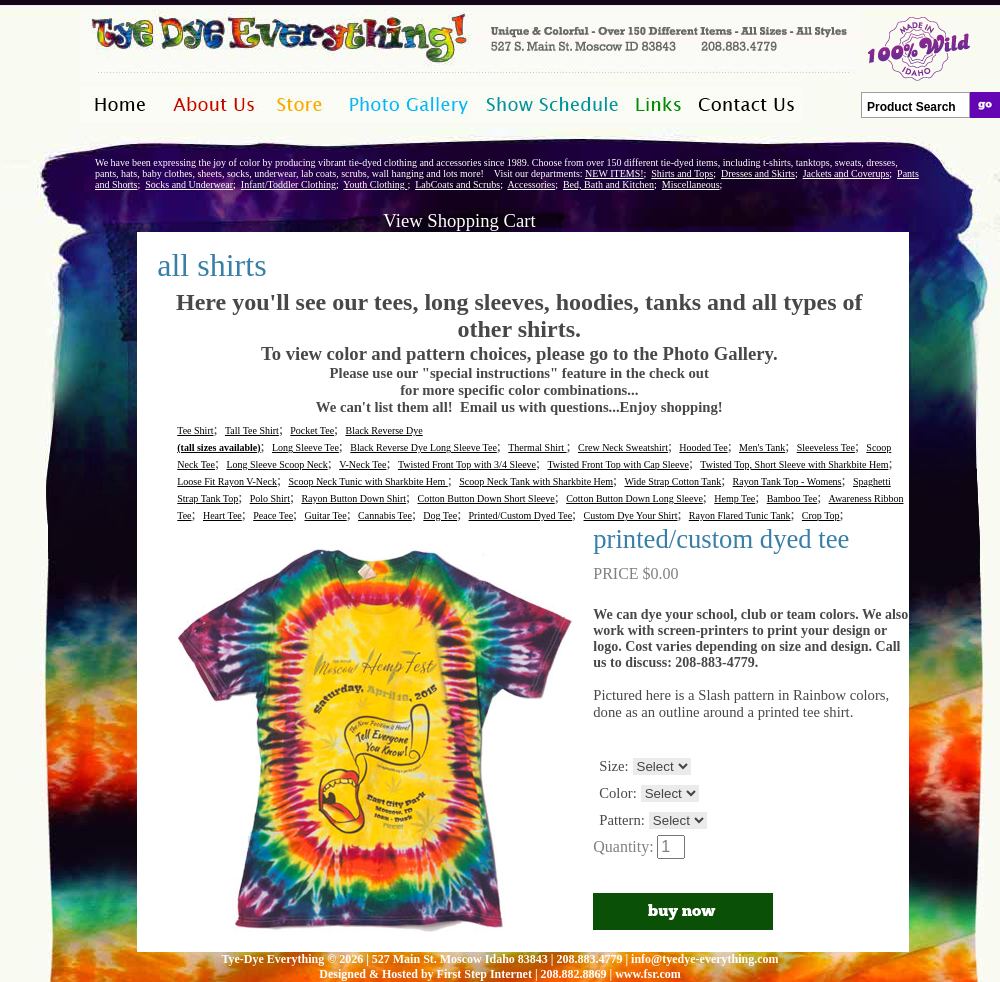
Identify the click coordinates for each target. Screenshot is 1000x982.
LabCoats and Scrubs (457, 184)
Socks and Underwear (189, 184)
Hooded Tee (703, 447)
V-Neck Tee (362, 464)
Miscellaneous (691, 184)
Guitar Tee (326, 515)
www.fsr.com (648, 974)
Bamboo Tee (792, 498)
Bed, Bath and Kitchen (608, 184)
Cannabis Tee (385, 515)
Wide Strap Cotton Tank (672, 481)
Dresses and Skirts (758, 173)
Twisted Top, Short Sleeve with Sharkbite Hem (794, 464)
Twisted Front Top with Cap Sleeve (617, 464)
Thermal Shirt (537, 447)
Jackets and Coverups (846, 173)
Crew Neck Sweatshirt (623, 447)
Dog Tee (440, 515)
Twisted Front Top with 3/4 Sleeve (467, 464)
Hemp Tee (734, 498)
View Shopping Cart (459, 220)
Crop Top (821, 515)
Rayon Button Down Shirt (353, 498)
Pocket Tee (312, 430)
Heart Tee (222, 515)
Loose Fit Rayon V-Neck (227, 481)
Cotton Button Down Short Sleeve (486, 498)
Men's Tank (762, 447)
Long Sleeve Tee (305, 447)
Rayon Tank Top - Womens (787, 481)
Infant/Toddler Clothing (288, 184)
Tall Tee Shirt (252, 430)
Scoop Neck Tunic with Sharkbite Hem (367, 481)
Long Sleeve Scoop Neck (276, 464)
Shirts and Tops (682, 173)
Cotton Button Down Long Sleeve (634, 498)
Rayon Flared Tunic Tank (740, 515)
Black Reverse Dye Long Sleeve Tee (423, 447)
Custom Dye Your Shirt (631, 515)
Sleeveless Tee (826, 447)
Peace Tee (273, 515)
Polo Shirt (270, 498)
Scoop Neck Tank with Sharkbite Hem (536, 481)
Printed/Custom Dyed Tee (521, 515)
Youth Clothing (375, 184)
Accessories (531, 184)
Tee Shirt (195, 430)
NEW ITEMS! (614, 173)
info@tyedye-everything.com (704, 959)
